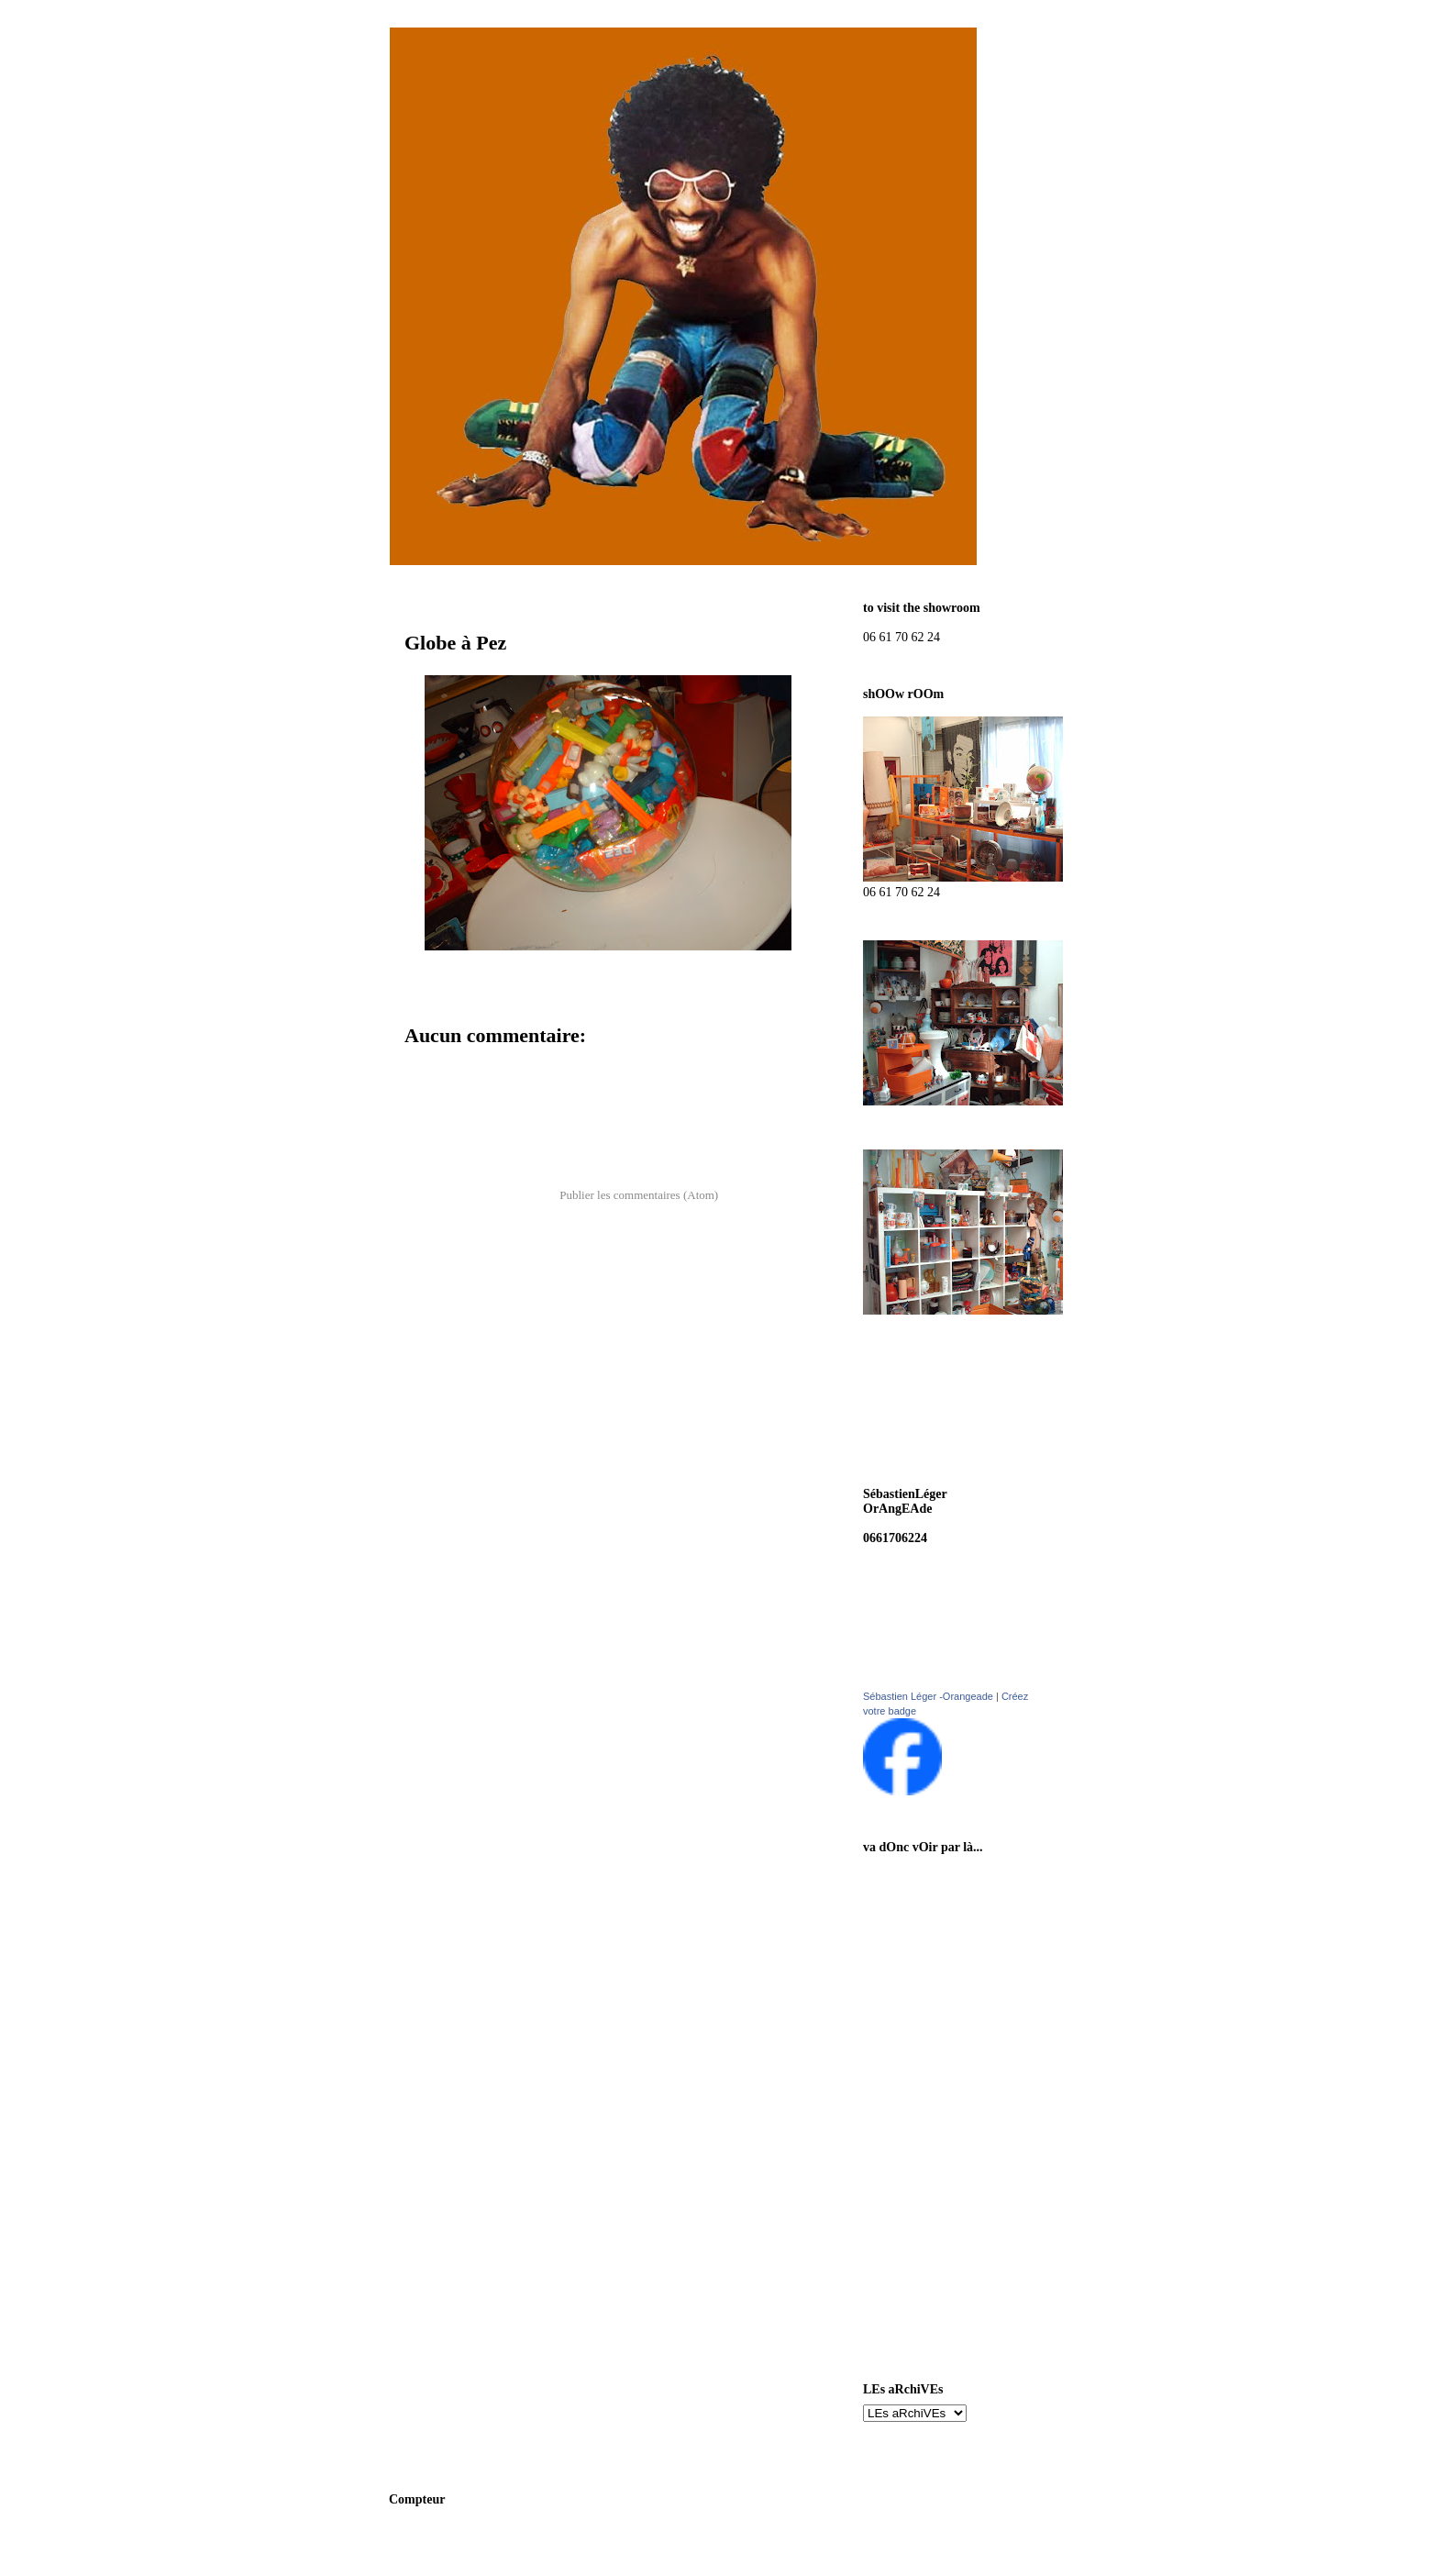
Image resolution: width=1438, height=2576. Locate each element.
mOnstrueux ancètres (941, 2142)
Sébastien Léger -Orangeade (928, 1696)
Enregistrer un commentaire (493, 1067)
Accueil (603, 1147)
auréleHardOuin (928, 2071)
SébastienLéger (924, 2035)
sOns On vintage (927, 1877)
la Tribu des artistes (936, 2321)
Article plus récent (457, 1147)
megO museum (923, 2178)
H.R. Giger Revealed (938, 2250)
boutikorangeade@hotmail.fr (943, 1523)
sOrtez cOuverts (927, 2107)
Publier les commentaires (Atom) (638, 1195)
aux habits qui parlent (942, 1949)
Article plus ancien (750, 1147)
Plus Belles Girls (927, 2286)
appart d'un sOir (928, 2214)
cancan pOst (916, 1913)
